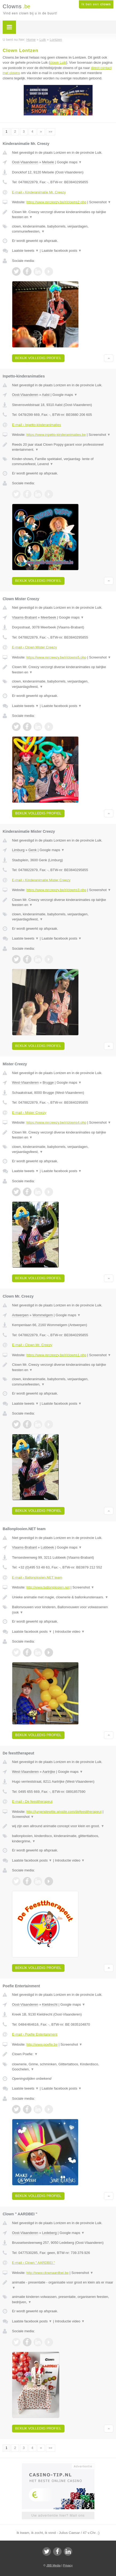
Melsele (48, 162)
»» (50, 131)
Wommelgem (43, 1315)
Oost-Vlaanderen (25, 162)
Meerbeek (48, 617)
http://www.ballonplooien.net (48, 1587)
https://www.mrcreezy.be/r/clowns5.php (56, 657)
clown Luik (58, 62)
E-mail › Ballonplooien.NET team (37, 1577)
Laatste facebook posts (62, 251)
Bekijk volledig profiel (38, 358)
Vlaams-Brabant (24, 617)
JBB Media (53, 2565)
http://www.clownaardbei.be (47, 2273)
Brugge (48, 1082)
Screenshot (100, 202)
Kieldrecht (50, 2004)
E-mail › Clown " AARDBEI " (33, 2263)
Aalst (46, 395)
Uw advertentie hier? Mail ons (58, 2515)
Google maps (69, 162)
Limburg (18, 850)
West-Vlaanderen (25, 1082)
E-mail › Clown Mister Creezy (34, 647)
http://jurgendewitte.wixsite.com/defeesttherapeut (64, 1812)
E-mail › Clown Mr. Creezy (32, 1345)
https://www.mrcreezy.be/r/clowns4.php (56, 1122)
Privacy (68, 2565)
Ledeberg (49, 2233)
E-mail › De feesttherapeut (32, 1801)
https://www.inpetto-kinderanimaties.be (56, 435)
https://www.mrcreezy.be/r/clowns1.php (56, 1355)
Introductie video (70, 1632)
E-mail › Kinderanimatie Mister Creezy (41, 880)
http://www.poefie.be (42, 2044)
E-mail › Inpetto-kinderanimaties (36, 425)
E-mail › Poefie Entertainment (34, 2034)
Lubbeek (47, 1547)
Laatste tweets (25, 251)
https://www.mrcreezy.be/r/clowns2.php (56, 202)
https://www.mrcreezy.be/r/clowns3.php (56, 890)
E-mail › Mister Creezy (29, 1113)
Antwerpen (20, 1315)
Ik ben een (96, 4)
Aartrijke (48, 1772)
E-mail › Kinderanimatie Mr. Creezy (39, 192)
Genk (32, 850)
